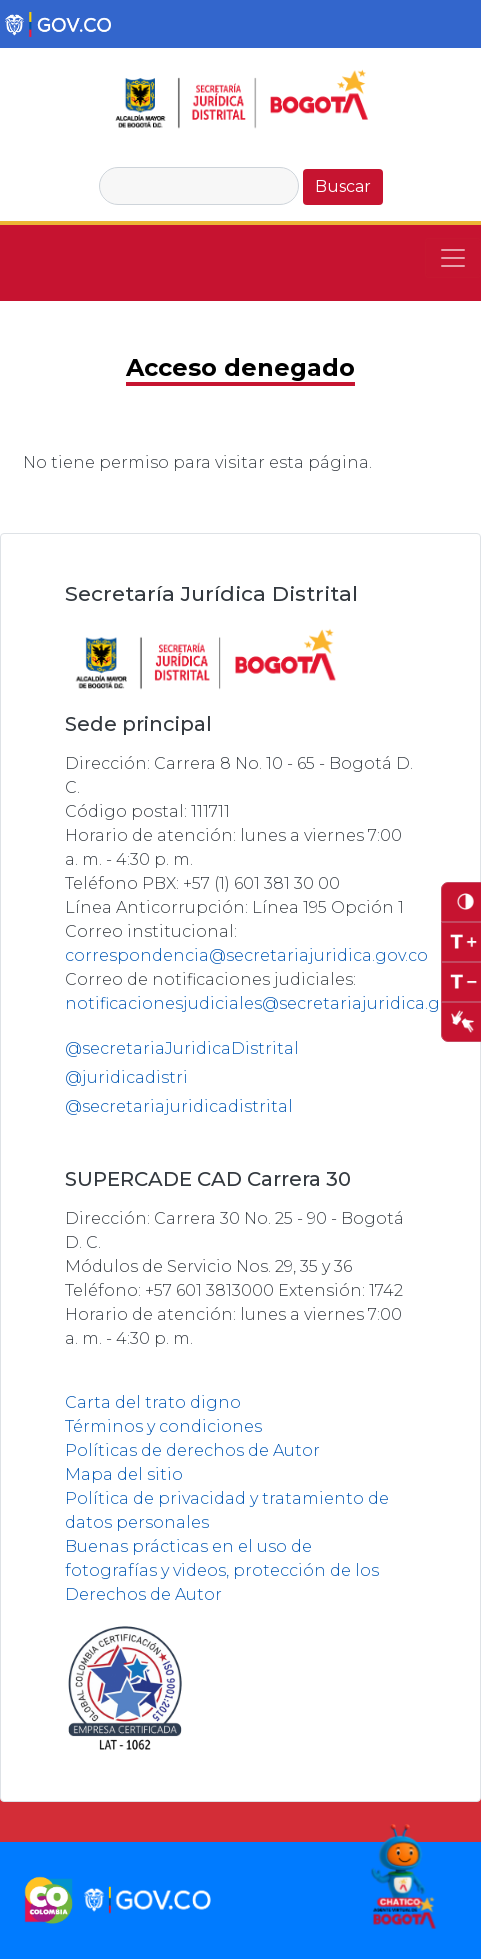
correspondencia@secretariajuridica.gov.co (246, 955)
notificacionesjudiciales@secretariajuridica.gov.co (273, 1003)
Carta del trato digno (153, 1402)
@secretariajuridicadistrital (179, 1106)
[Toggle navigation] (453, 258)
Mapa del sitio (124, 1474)
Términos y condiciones (163, 1426)
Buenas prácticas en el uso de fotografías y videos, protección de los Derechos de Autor (222, 1570)
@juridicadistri (126, 1077)
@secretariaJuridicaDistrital (182, 1048)
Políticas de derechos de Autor (192, 1450)
